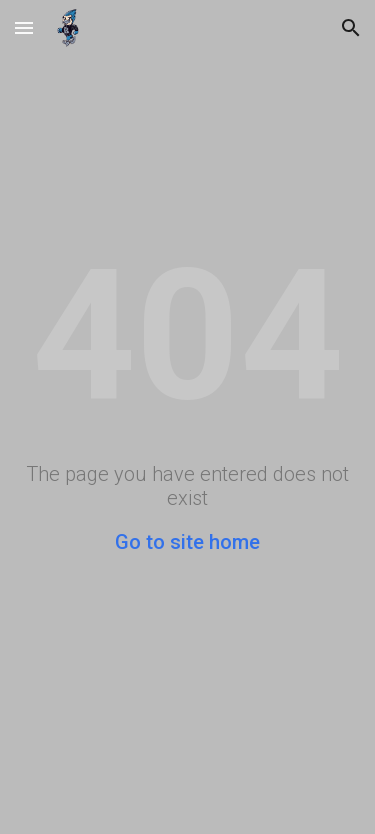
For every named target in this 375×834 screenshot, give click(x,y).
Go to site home (187, 542)
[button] (24, 27)
